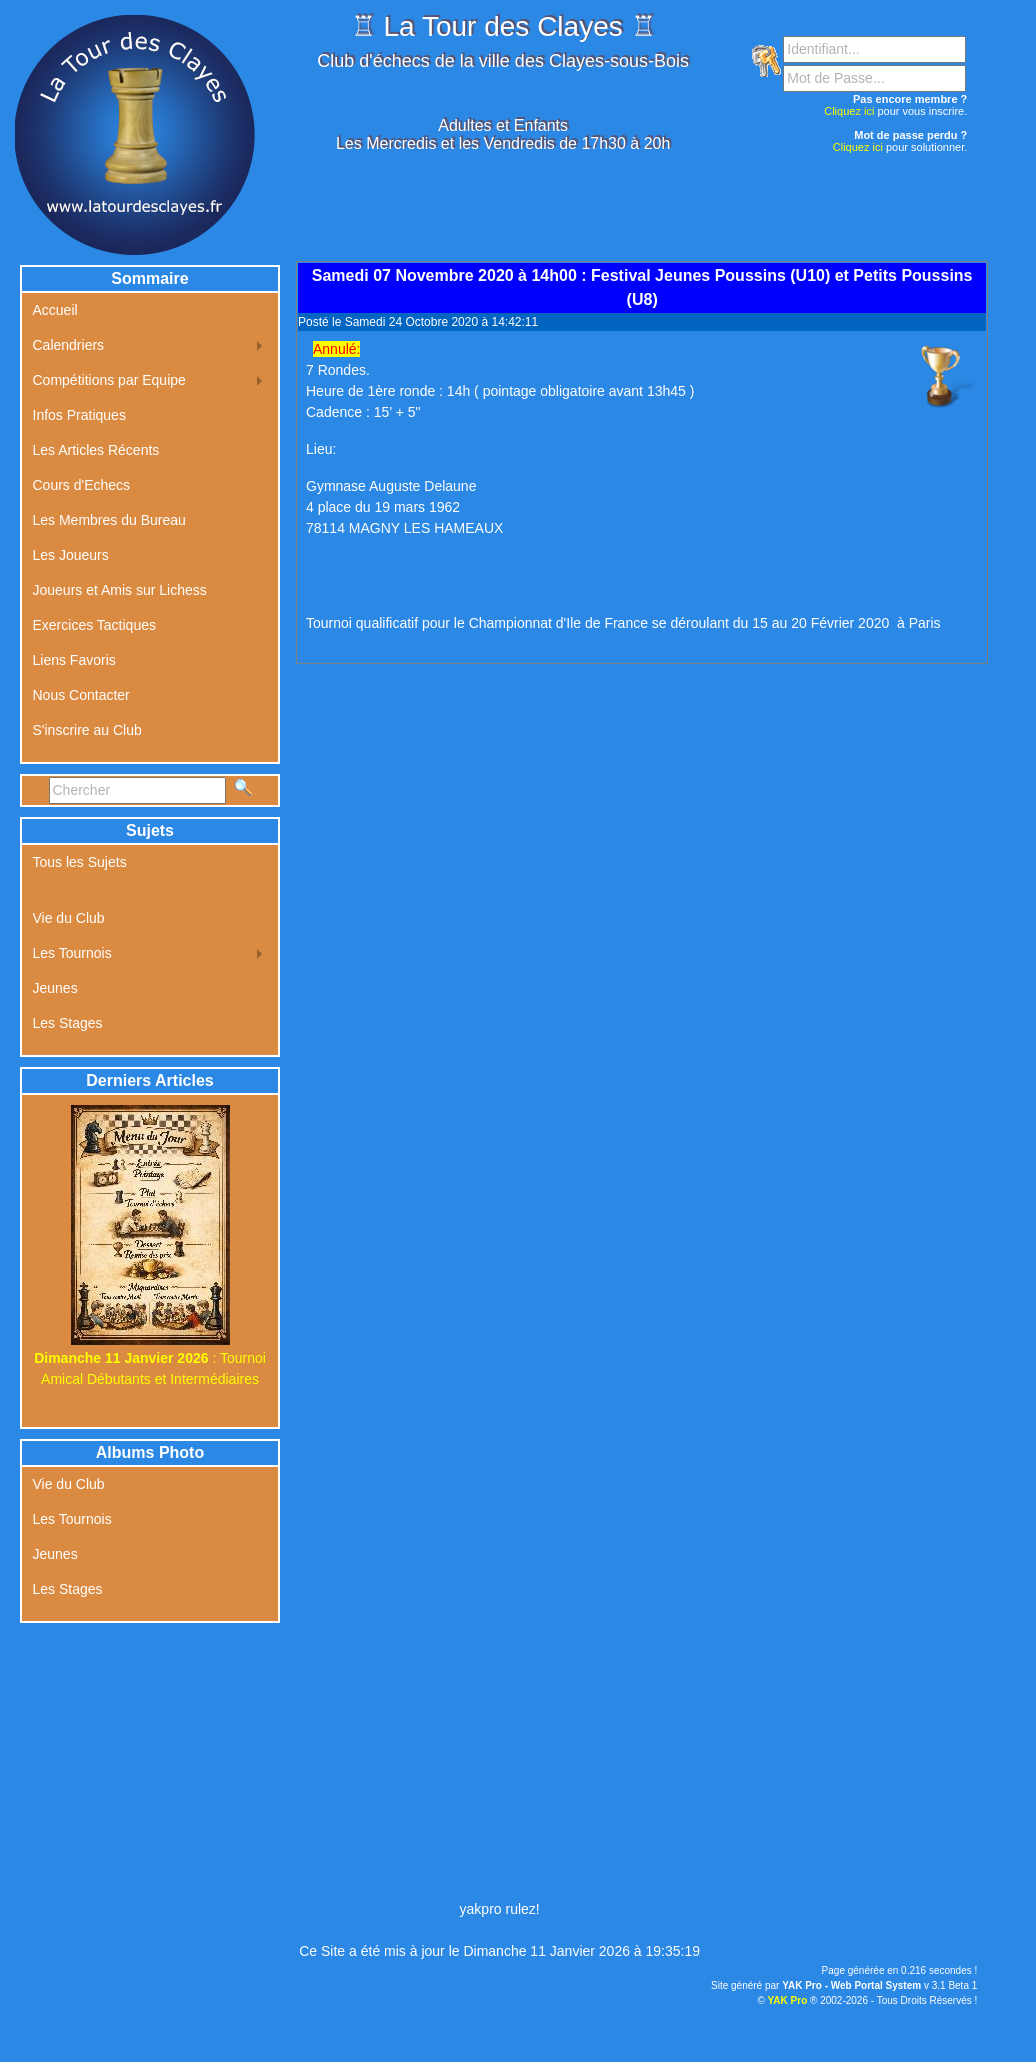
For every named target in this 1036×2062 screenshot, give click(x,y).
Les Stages (68, 1023)
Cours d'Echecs (82, 485)
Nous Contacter (81, 695)
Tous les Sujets (80, 862)
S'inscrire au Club (87, 730)
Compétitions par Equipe (109, 380)
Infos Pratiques (79, 415)
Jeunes (55, 988)
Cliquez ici (849, 111)
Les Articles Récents (96, 450)
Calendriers (69, 345)
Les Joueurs (71, 555)
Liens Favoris (74, 660)
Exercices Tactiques (94, 625)
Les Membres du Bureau (109, 520)
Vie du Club (69, 918)
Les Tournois (72, 953)
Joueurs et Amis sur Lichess (120, 590)
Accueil (55, 310)
